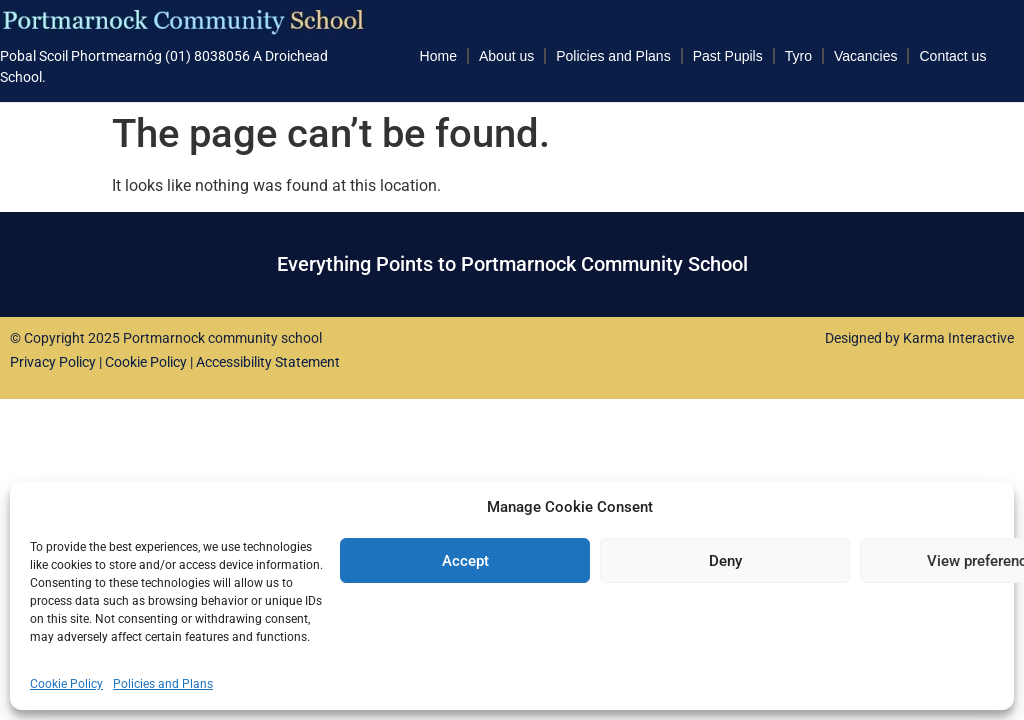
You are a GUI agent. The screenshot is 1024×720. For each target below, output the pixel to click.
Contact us (952, 56)
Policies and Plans (163, 684)
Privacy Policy (53, 362)
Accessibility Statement (268, 362)
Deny (725, 561)
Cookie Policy (66, 684)
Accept (465, 561)
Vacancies (866, 56)
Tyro (798, 56)
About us (506, 56)
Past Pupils (728, 56)
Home (438, 56)
